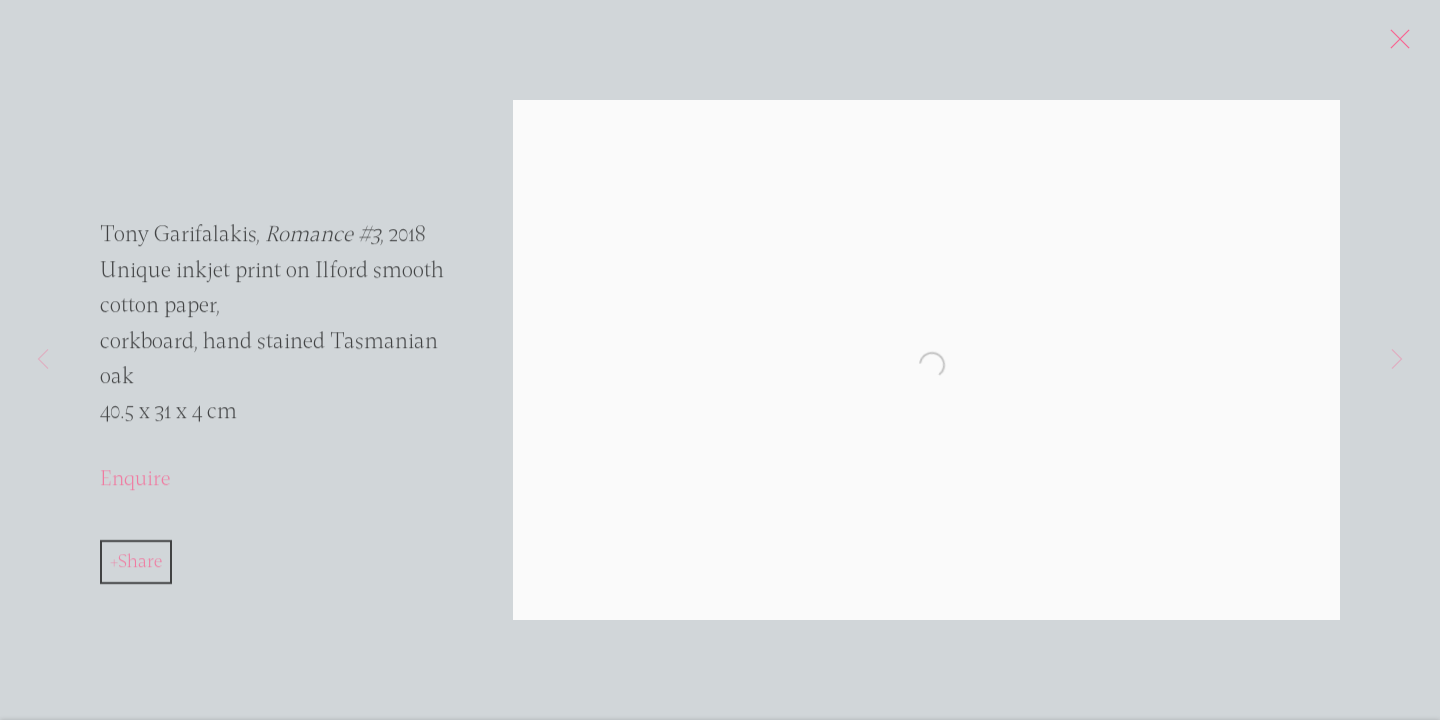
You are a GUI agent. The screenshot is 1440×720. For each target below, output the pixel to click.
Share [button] (140, 567)
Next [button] (1397, 360)
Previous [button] (43, 360)
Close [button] (1406, 45)
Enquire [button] (135, 484)
